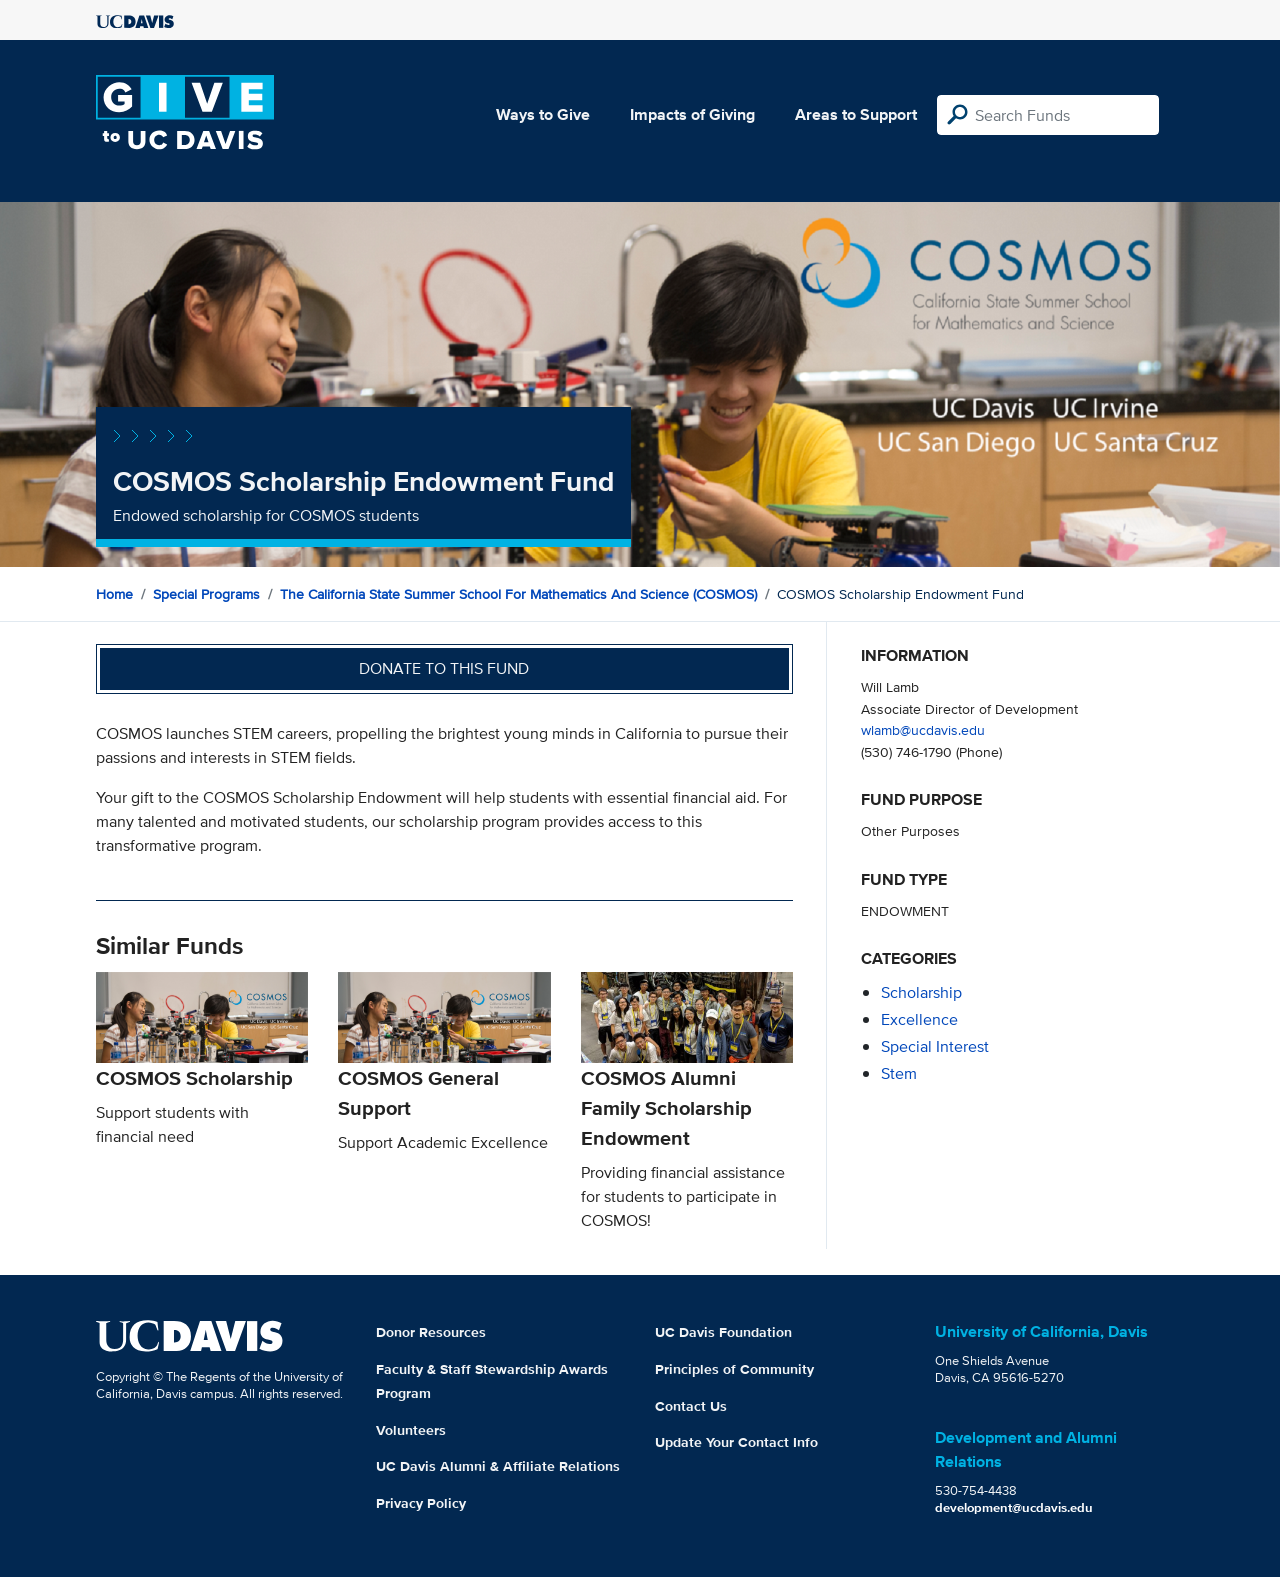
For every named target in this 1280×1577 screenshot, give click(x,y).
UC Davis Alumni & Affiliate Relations (498, 1466)
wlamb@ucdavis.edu (923, 729)
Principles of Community (734, 1369)
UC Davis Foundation (723, 1332)
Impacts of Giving (692, 114)
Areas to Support (856, 114)
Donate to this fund (444, 668)
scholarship (921, 992)
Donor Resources (431, 1332)
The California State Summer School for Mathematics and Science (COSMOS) (518, 594)
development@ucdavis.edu (1014, 1507)
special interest (935, 1046)
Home (114, 594)
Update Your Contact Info (736, 1442)
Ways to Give (543, 114)
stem (899, 1073)
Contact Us (691, 1406)
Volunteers (411, 1430)
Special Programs (206, 594)
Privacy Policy (421, 1503)
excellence (919, 1019)
